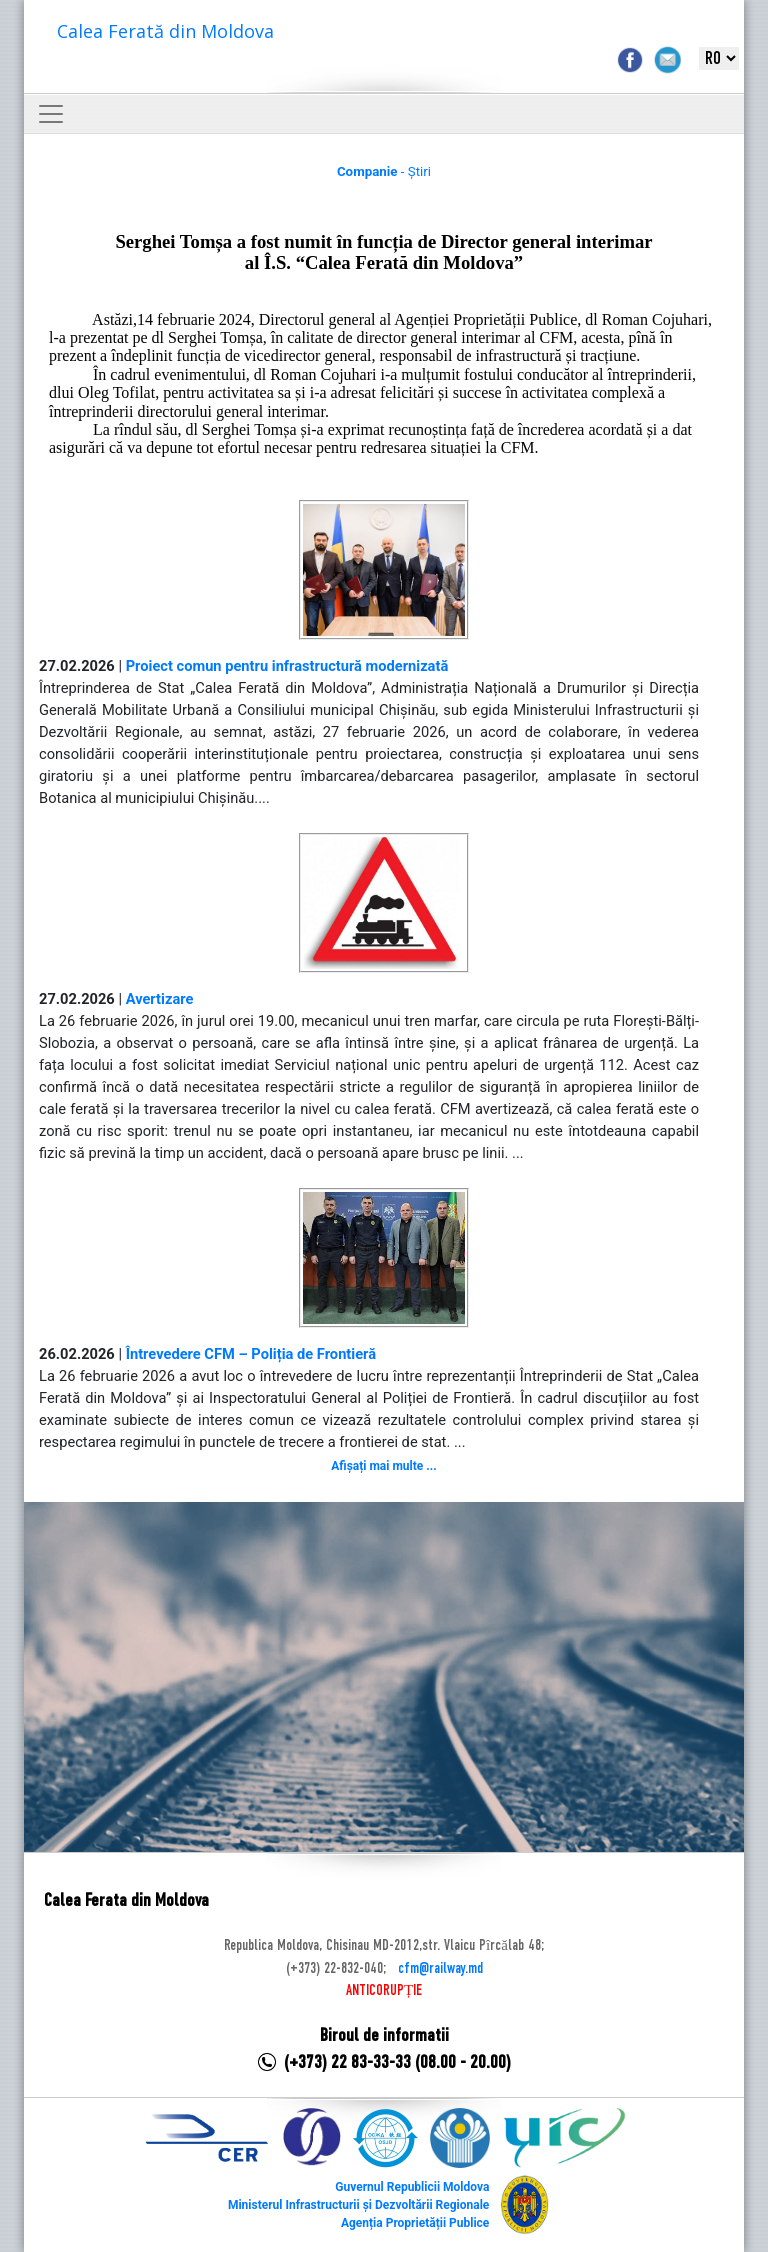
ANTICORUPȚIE (384, 1991)
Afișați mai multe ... (383, 1466)
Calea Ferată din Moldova (165, 31)
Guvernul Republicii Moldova (412, 2187)
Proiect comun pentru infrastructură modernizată (287, 666)
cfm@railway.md (440, 1969)
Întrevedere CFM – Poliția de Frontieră (251, 1354)
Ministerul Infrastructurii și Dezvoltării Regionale (358, 2205)
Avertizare (160, 999)
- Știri (384, 171)
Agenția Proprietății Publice (415, 2223)
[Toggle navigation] (51, 114)
